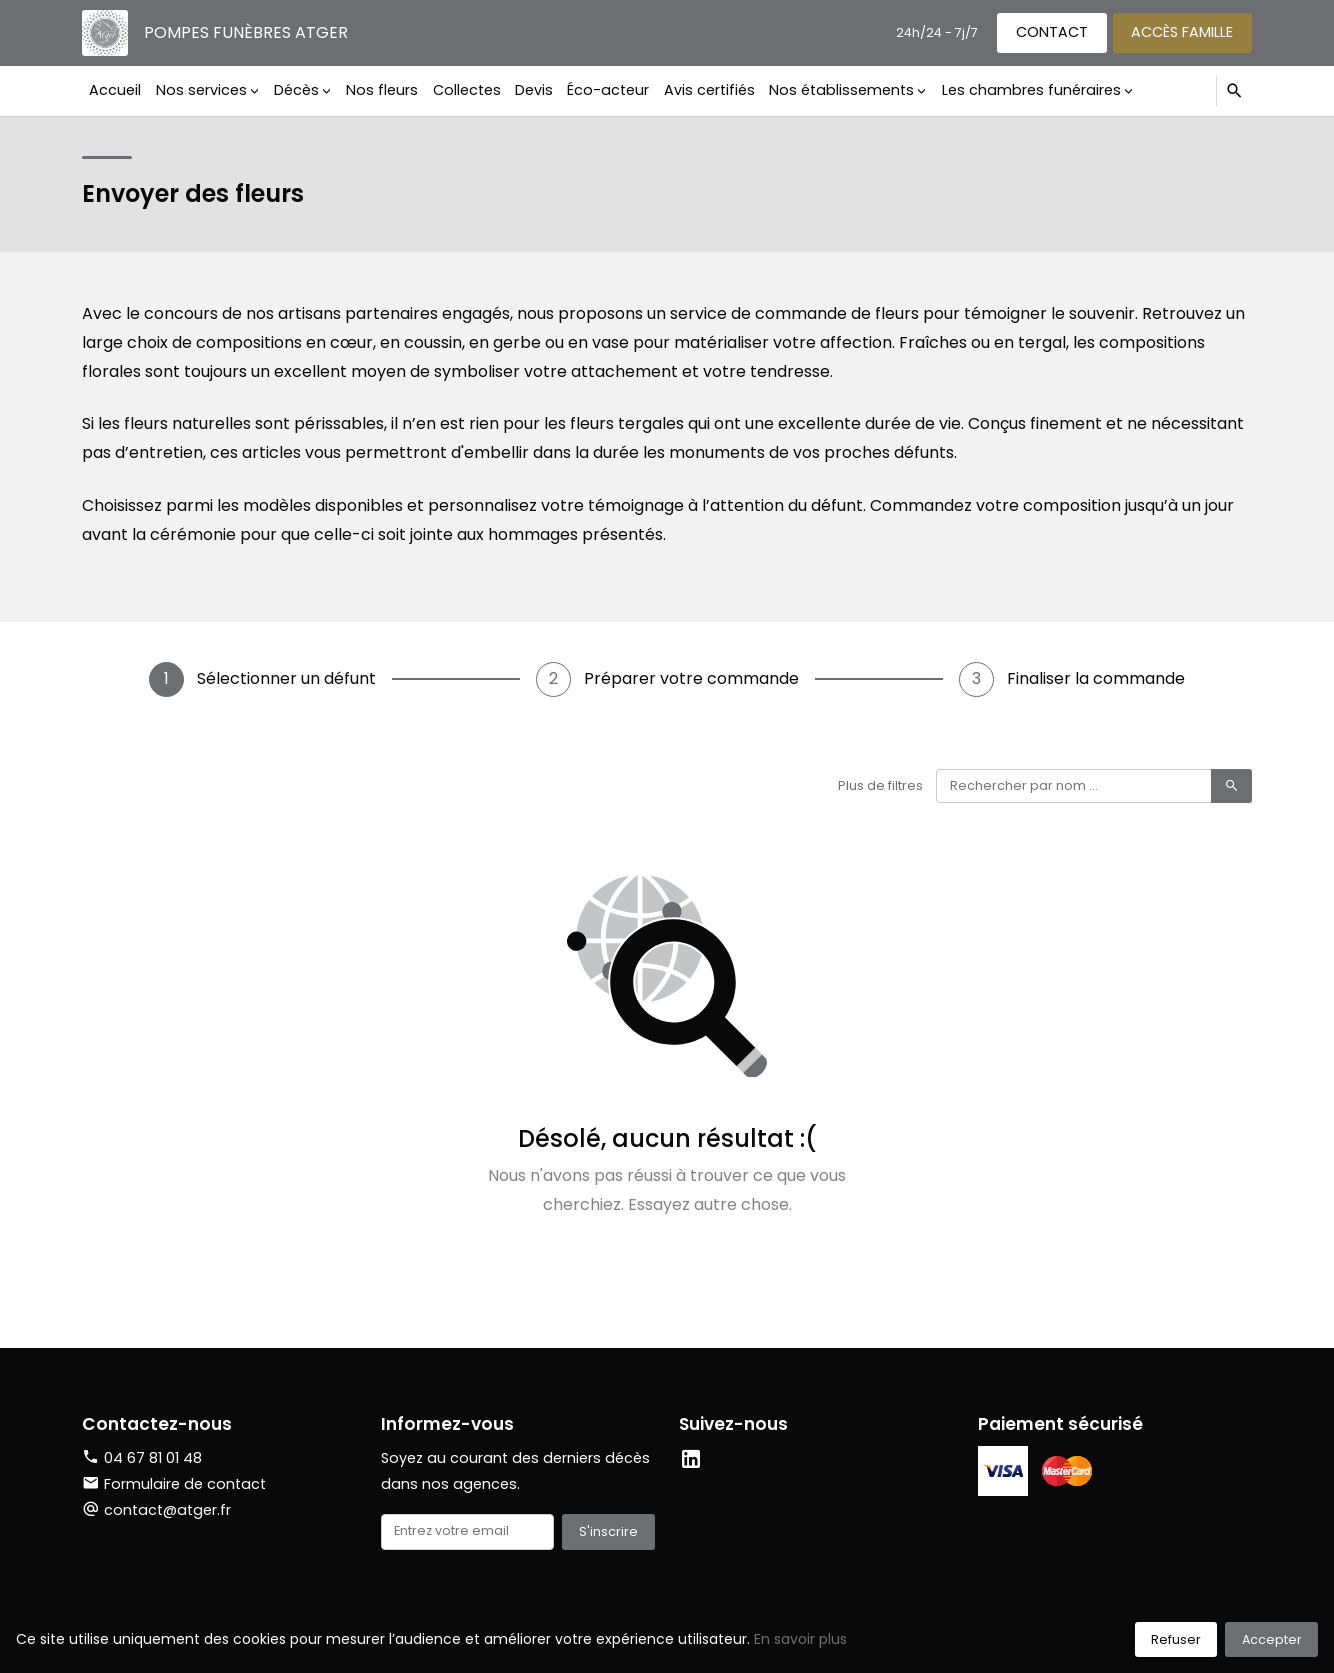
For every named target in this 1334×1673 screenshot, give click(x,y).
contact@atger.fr (167, 1510)
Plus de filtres (880, 785)
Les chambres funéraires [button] (1031, 90)
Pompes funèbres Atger (246, 32)
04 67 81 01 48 (153, 1458)
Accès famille (1182, 32)
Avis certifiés (709, 90)
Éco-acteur (608, 90)
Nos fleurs (382, 90)
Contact (1052, 32)
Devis (534, 90)
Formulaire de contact (174, 1484)
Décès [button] (296, 90)
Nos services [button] (201, 90)
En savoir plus (800, 1639)
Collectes (467, 90)
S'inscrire (608, 1531)
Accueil (115, 90)
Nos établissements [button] (841, 90)
